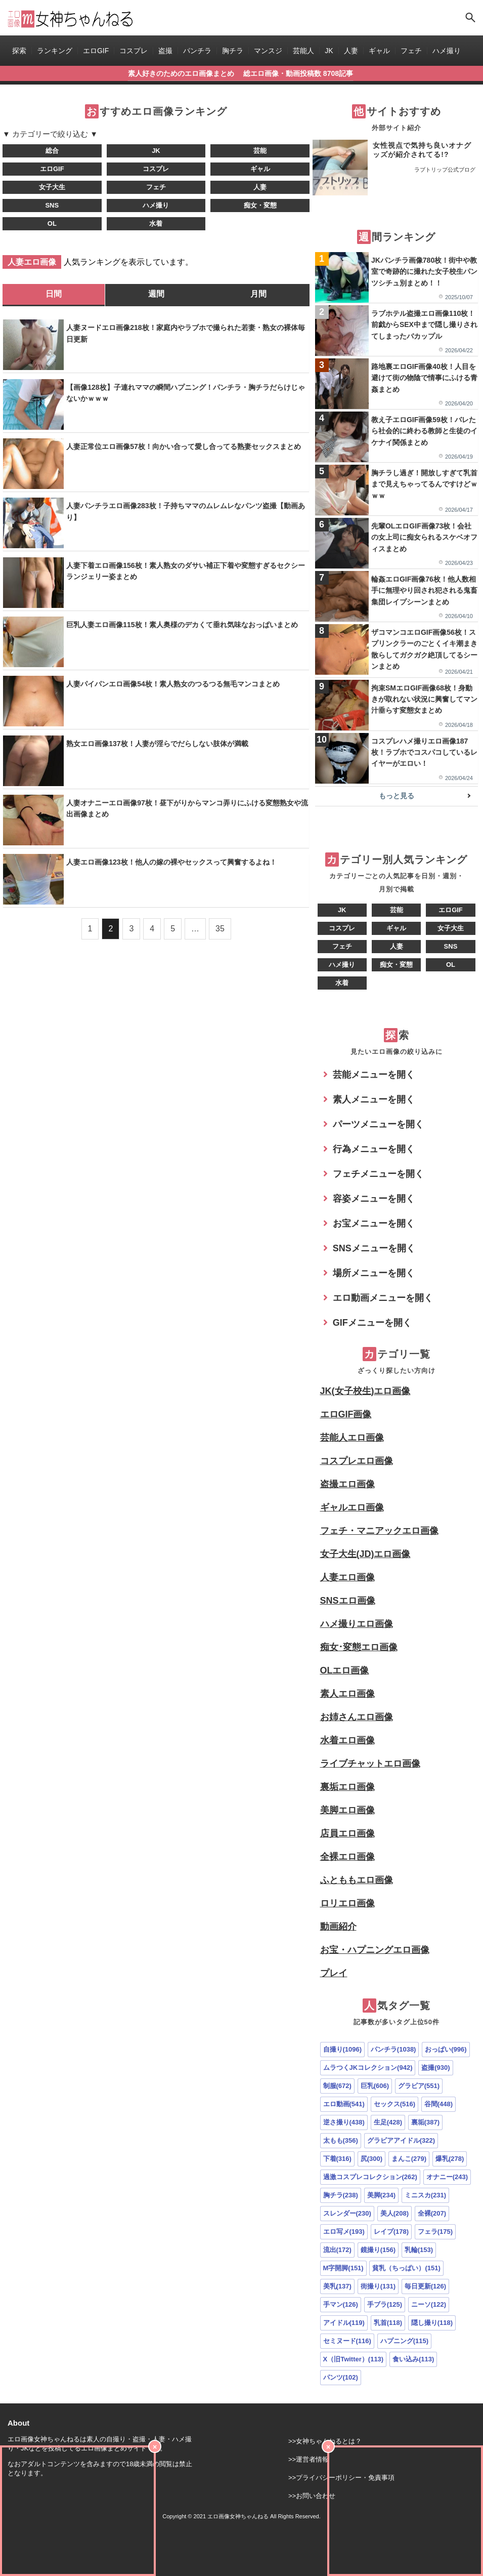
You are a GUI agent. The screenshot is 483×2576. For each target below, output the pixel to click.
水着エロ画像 (347, 1740)
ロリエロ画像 (347, 1903)
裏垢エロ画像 (347, 1787)
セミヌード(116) (347, 2341)
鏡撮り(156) (378, 2250)
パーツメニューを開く (378, 1124)
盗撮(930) (435, 2067)
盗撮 (165, 51)
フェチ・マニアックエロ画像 (379, 1531)
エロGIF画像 (346, 1414)
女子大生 (52, 187)
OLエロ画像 (344, 1670)
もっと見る (396, 796)
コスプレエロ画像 (356, 1461)
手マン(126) (340, 2304)
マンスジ (268, 51)
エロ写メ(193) (344, 2231)
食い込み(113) (413, 2359)
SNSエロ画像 (347, 1601)
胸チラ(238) (340, 2195)
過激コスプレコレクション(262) (370, 2177)
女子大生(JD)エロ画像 (365, 1554)
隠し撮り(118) (432, 2322)
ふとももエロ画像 (356, 1880)
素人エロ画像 (347, 1694)
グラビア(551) (419, 2086)
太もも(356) (340, 2140)
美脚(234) (381, 2195)
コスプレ (133, 51)
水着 (155, 223)
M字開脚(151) (343, 2268)
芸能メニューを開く (374, 1075)
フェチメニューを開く (378, 1174)
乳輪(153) (419, 2250)
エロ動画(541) (344, 2104)
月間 (258, 294)
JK (329, 51)
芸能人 (303, 51)
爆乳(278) (449, 2158)
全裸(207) (432, 2213)
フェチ (411, 51)
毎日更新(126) (425, 2286)
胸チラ (232, 51)
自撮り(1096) (342, 2049)
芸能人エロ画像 (352, 1438)
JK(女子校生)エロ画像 (365, 1391)
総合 (52, 150)
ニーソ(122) (428, 2304)
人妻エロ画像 (347, 1577)
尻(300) (371, 2158)
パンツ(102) (340, 2377)
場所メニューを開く (374, 1273)
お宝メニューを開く (374, 1223)
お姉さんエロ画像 (356, 1717)
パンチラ (197, 51)
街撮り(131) (378, 2286)
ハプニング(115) (404, 2341)
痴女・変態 (260, 205)
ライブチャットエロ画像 (370, 1764)
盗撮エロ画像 (347, 1484)
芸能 (260, 150)
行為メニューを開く (374, 1149)
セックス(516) (394, 2104)
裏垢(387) (425, 2122)
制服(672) (337, 2086)
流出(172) (337, 2250)
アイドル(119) (344, 2322)
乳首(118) (388, 2322)
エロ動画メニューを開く (383, 1298)
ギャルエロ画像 (352, 1507)
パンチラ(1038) (393, 2049)
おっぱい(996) (445, 2049)
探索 (19, 51)
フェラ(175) (435, 2231)
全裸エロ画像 (347, 1857)
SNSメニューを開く (374, 1248)
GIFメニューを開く (372, 1323)
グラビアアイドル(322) (401, 2140)
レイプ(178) (391, 2231)
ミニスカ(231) (425, 2195)
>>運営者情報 (308, 2459)
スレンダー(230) (347, 2213)
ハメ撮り (446, 51)
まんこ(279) (408, 2158)
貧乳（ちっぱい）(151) (406, 2268)
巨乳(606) (375, 2086)
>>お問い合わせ (311, 2496)
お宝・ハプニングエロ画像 (374, 1950)
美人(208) (394, 2213)
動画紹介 (338, 1926)
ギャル (379, 51)
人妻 (351, 51)
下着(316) (337, 2158)
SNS (52, 205)
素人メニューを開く (374, 1099)
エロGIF (96, 51)
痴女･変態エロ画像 (359, 1647)
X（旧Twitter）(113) (353, 2359)
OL (52, 223)
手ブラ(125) (384, 2304)
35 (220, 928)
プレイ (333, 1973)
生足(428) (388, 2122)
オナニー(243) (447, 2177)
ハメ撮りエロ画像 (356, 1624)
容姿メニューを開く (374, 1199)
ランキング (54, 51)
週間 (156, 294)
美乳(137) (337, 2286)
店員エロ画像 (347, 1833)
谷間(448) (438, 2104)
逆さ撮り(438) (344, 2122)
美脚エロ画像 (347, 1810)
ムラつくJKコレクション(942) (368, 2067)
